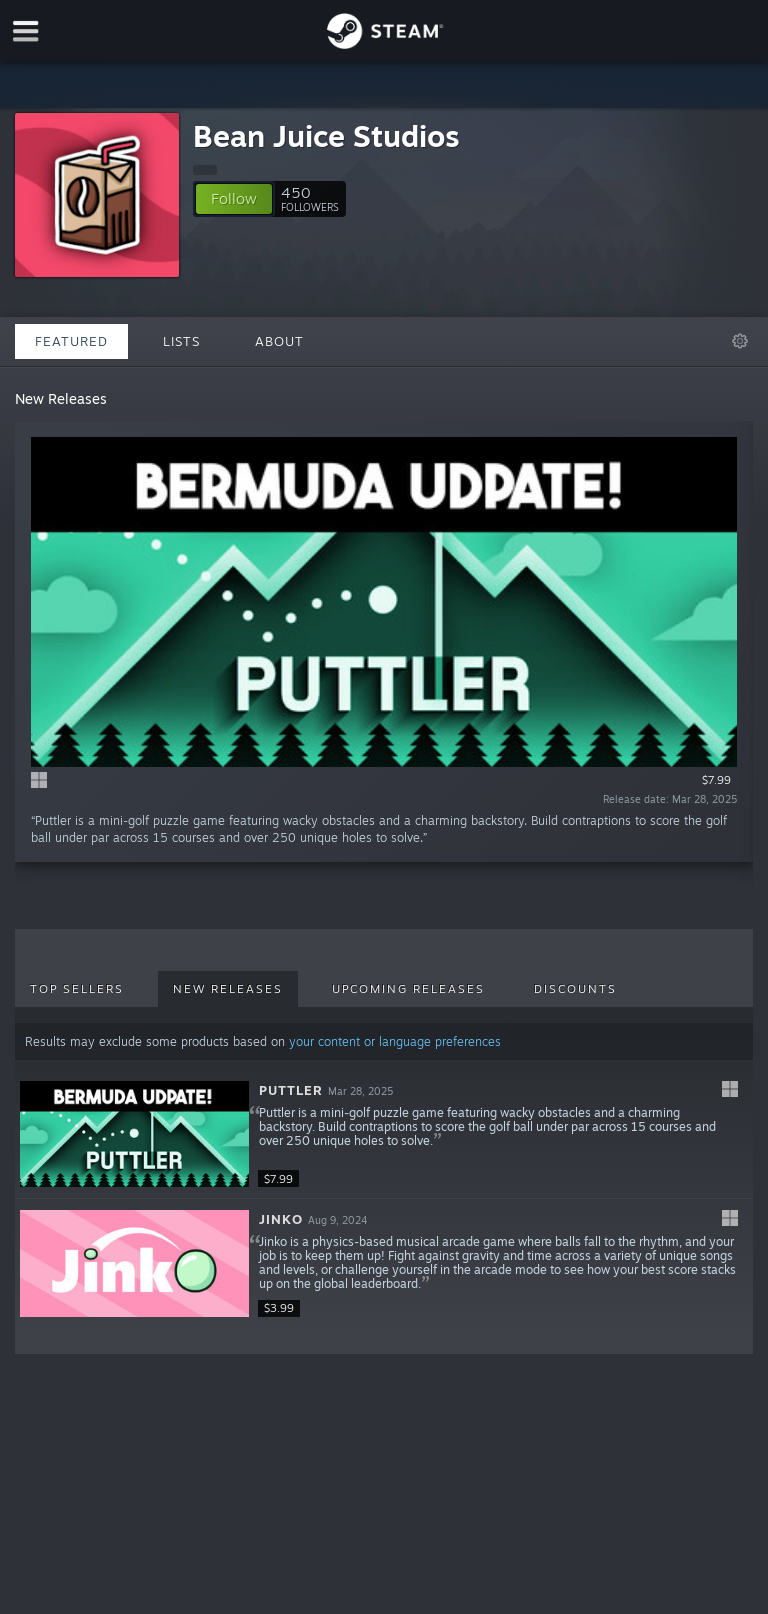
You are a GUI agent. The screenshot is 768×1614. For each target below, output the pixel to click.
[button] (234, 199)
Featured (71, 341)
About (279, 341)
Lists (181, 341)
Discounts (575, 989)
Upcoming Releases (408, 989)
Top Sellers (77, 989)
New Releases (228, 989)
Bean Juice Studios (326, 135)
